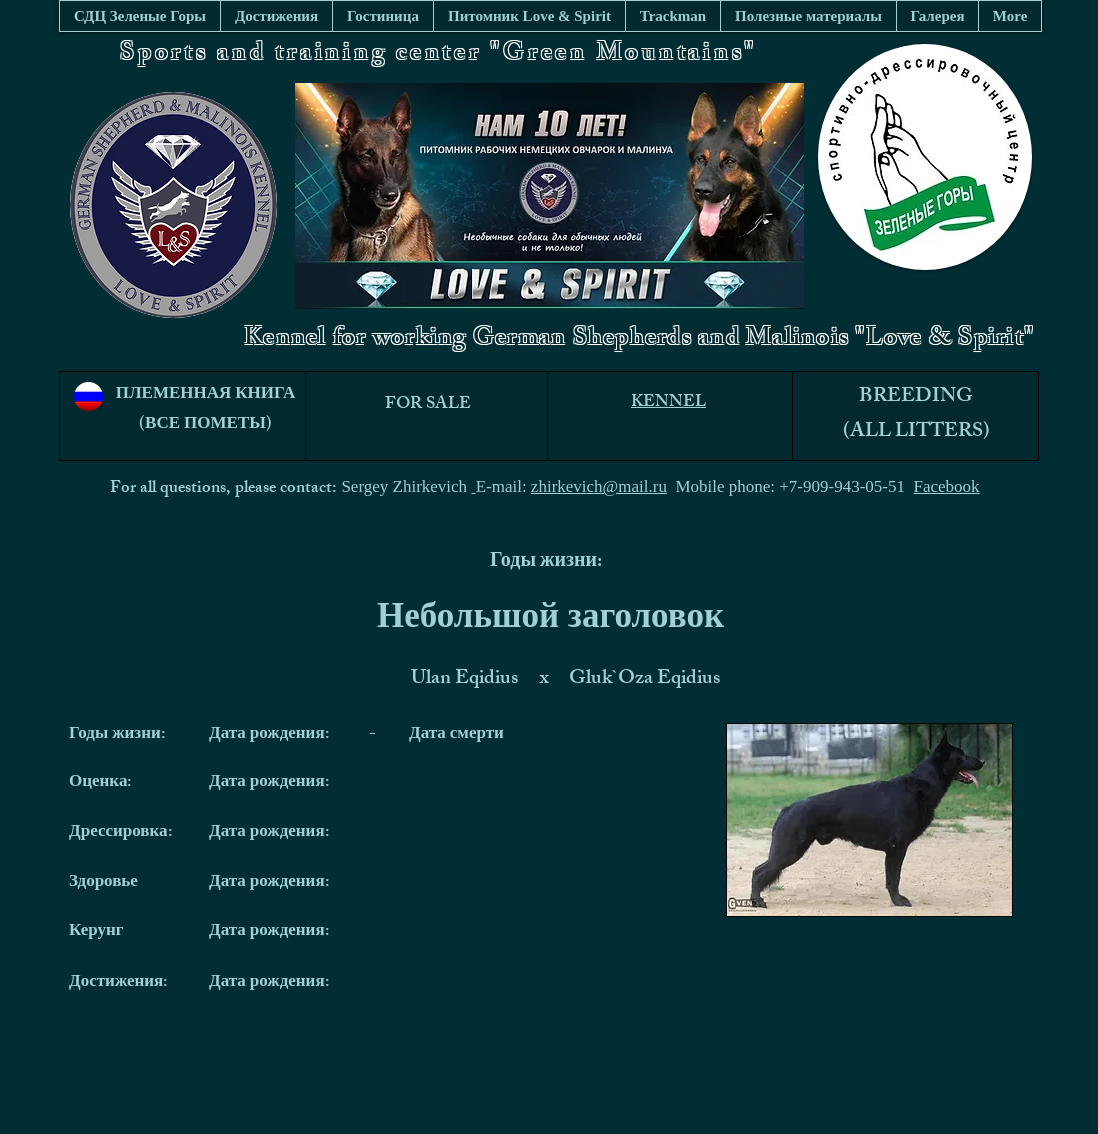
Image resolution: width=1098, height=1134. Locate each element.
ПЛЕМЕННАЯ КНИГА (206, 395)
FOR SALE (428, 405)
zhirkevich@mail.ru (599, 486)
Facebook (947, 486)
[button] (808, 16)
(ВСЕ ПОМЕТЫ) (205, 425)
